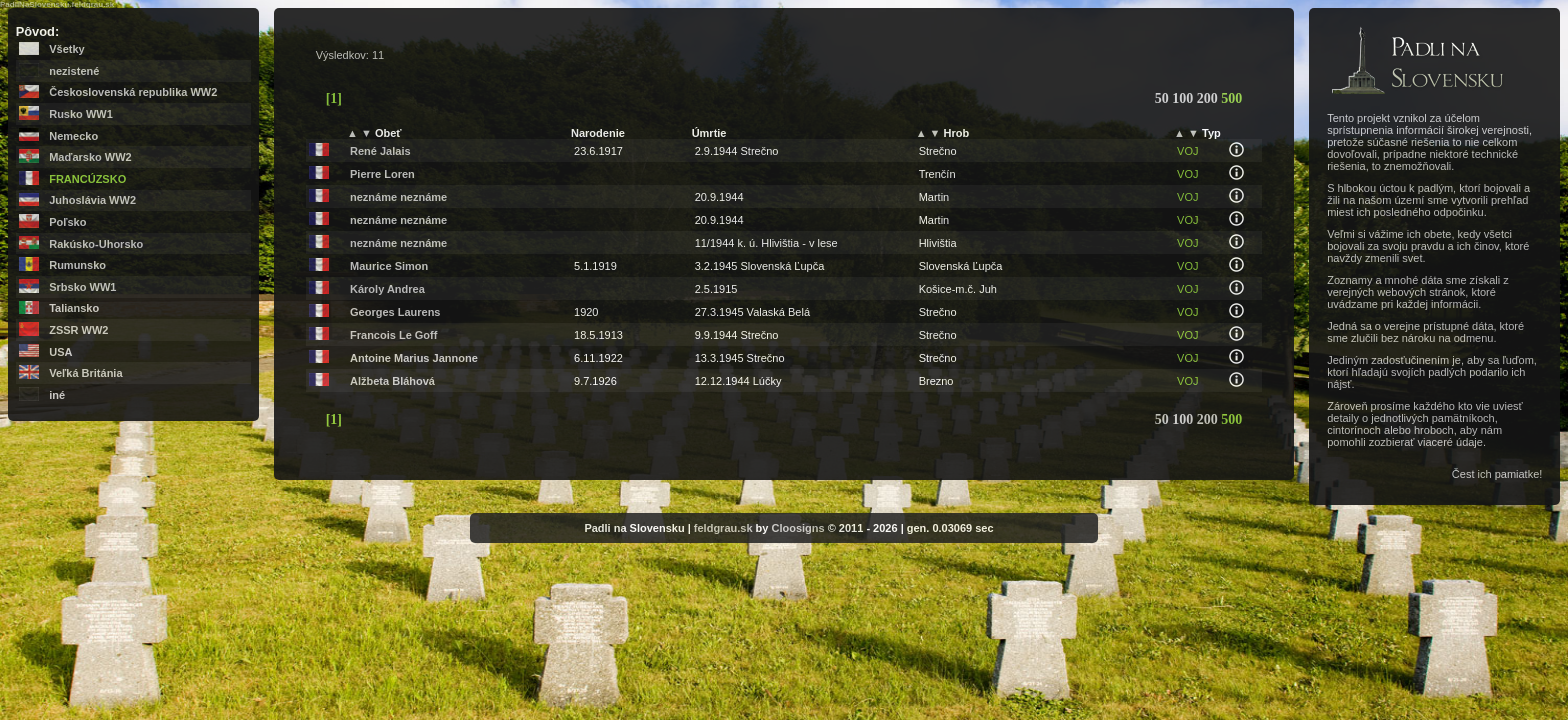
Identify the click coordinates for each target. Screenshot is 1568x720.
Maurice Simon (389, 266)
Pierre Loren (382, 174)
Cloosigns (797, 528)
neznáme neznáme (398, 197)
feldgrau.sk (723, 528)
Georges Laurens (395, 312)
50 (1164, 98)
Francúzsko (87, 179)
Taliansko (74, 308)
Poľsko (67, 222)
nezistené (74, 71)
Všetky (66, 49)
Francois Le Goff (393, 335)
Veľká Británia (85, 373)
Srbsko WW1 (82, 287)
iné (57, 395)
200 (1209, 98)
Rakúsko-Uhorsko (96, 244)
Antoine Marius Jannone (414, 358)
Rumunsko (77, 265)
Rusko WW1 (81, 114)
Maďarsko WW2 (90, 157)
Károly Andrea (387, 289)
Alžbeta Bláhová (392, 381)
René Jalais (380, 151)
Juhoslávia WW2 (92, 200)
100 (1184, 98)
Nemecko (73, 136)
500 (1231, 98)
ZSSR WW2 (78, 330)
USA (60, 352)
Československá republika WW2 (133, 92)
